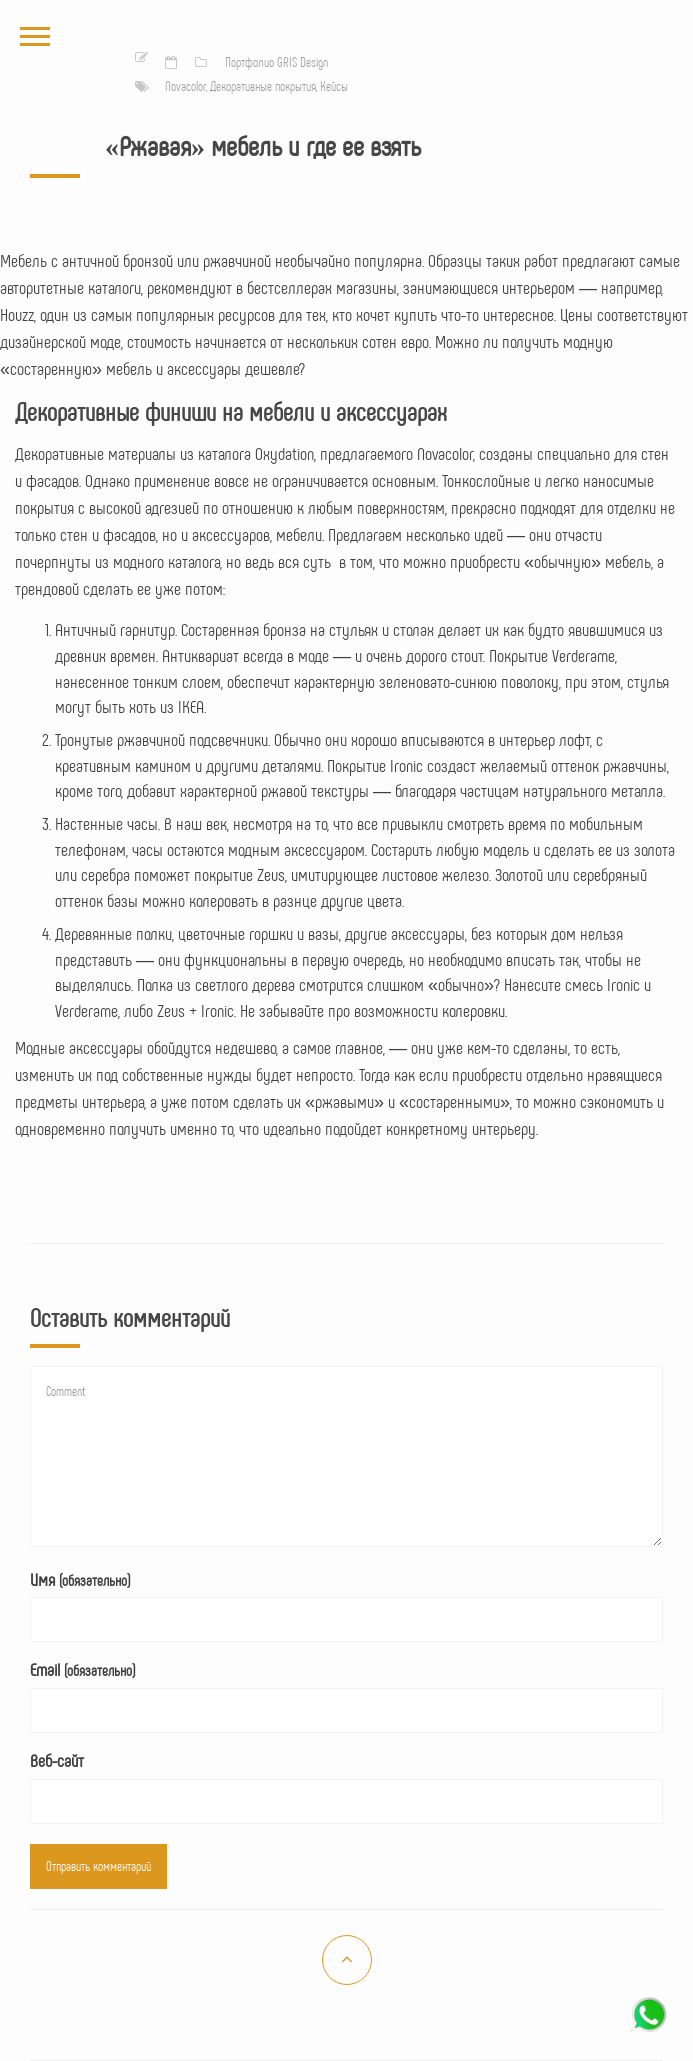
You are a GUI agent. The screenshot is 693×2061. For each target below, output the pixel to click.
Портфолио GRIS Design (276, 62)
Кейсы (334, 86)
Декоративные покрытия (263, 86)
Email (82, 1669)
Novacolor (185, 86)
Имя (80, 1579)
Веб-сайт (57, 1760)
